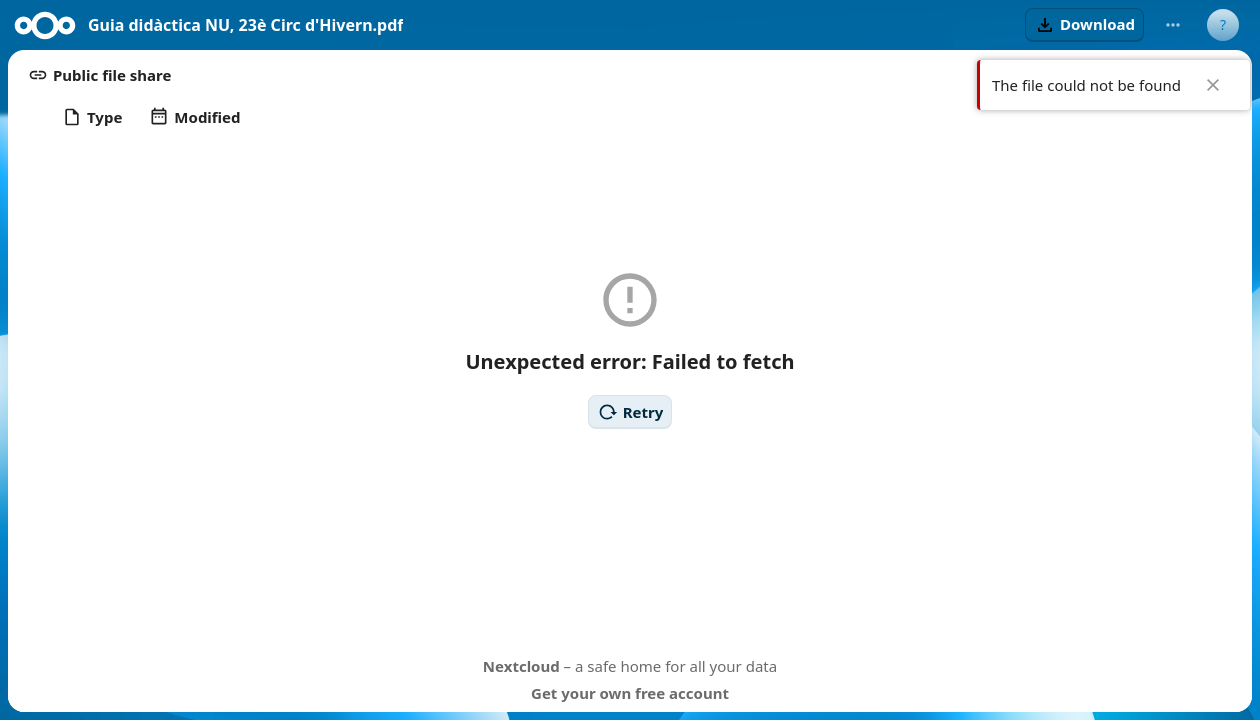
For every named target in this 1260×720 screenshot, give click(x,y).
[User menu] (1223, 25)
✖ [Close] (1213, 85)
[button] (1084, 25)
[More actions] (1173, 25)
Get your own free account (630, 693)
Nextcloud (521, 666)
